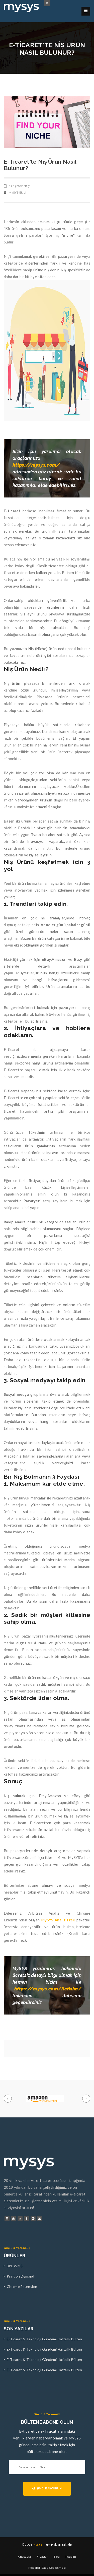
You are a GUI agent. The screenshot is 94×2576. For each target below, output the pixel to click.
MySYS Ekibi (17, 192)
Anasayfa (24, 2556)
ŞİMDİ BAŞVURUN (47, 2488)
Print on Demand (20, 2276)
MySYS (37, 2544)
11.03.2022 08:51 (20, 186)
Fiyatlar (42, 2556)
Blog (56, 2556)
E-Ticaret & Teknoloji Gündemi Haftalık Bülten (44, 2339)
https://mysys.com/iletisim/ (47, 1988)
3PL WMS (15, 2266)
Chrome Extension (22, 2286)
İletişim (70, 2556)
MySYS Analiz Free (58, 1920)
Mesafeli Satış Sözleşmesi (47, 2567)
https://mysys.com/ (36, 465)
